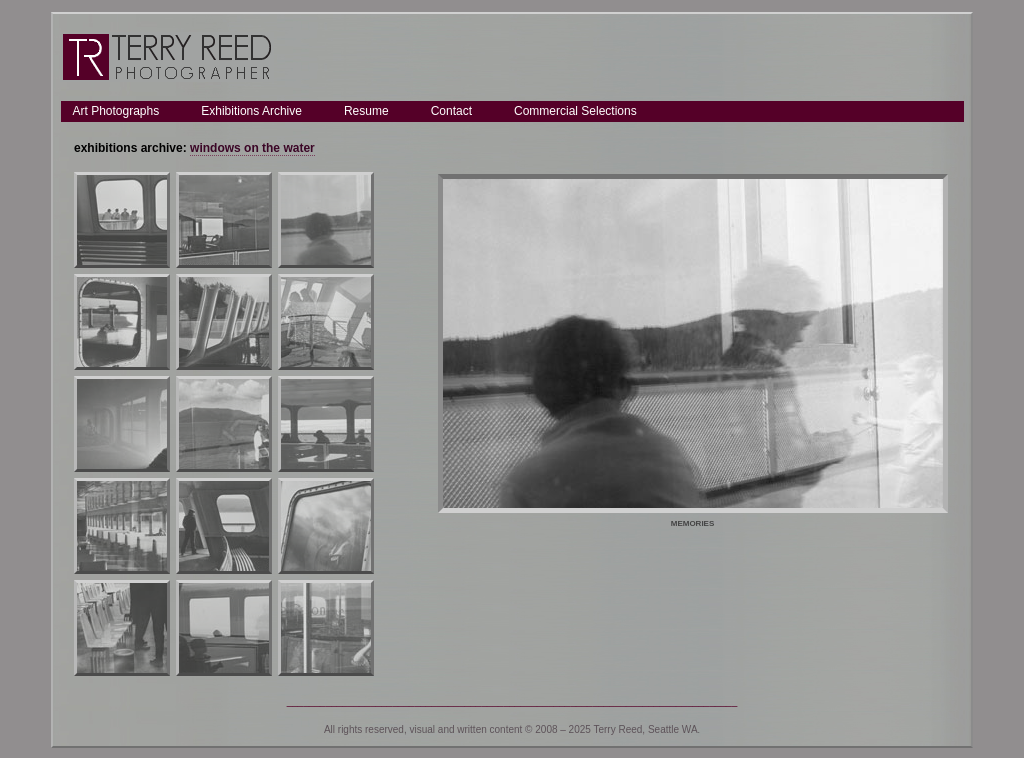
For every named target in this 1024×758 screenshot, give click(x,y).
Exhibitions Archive (251, 111)
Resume (366, 111)
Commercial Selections (575, 111)
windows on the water (252, 148)
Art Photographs (116, 111)
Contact (451, 111)
